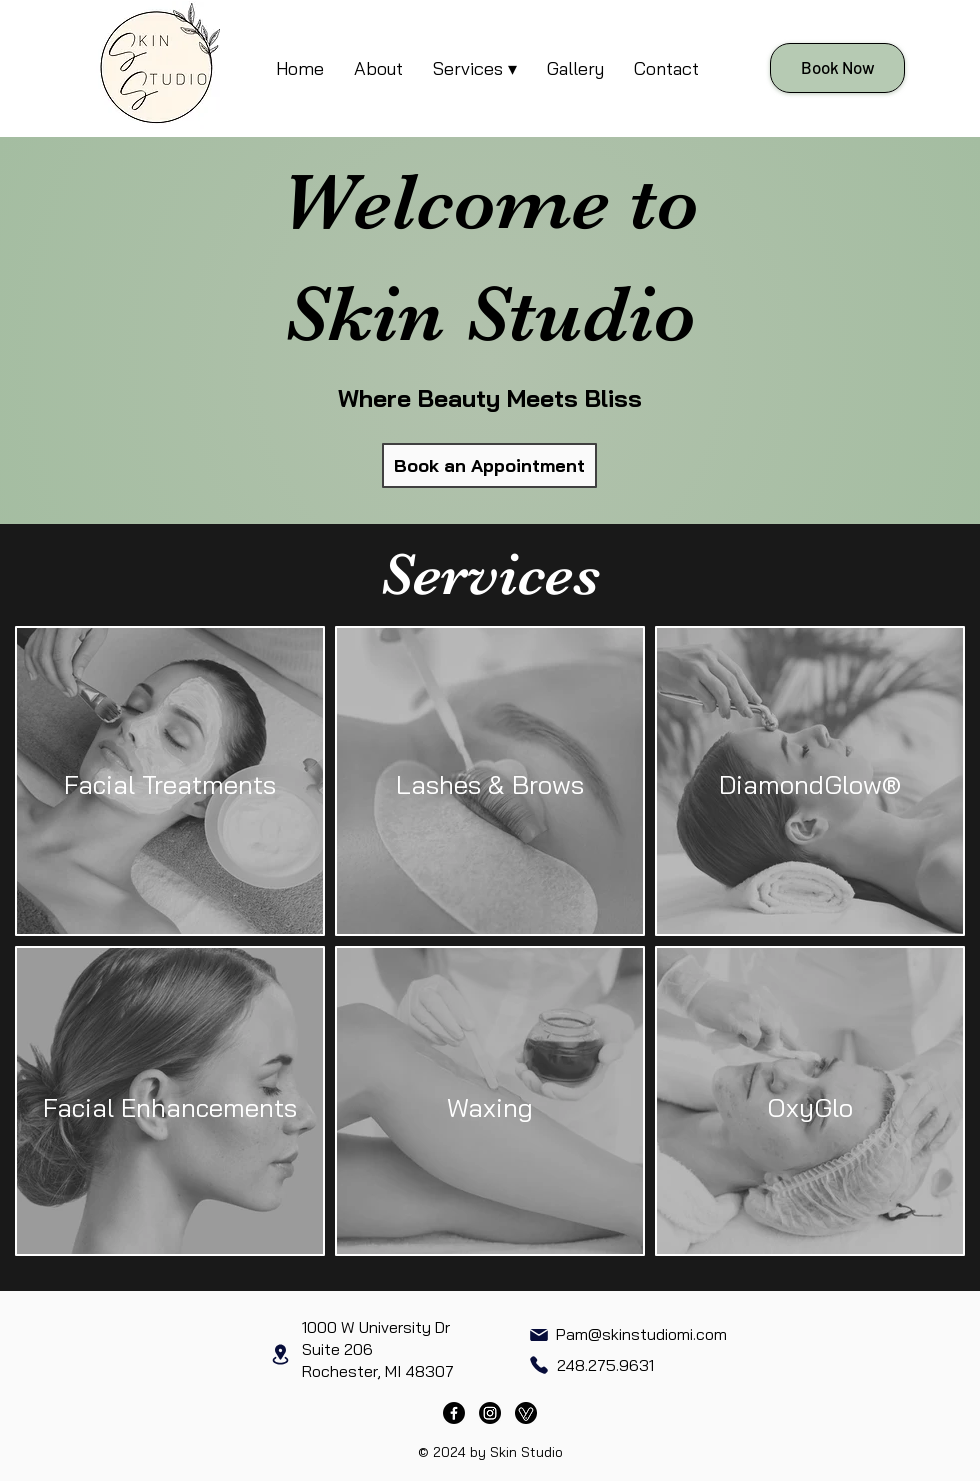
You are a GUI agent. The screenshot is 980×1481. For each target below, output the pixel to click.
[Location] (280, 1354)
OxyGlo (810, 1107)
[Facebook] (454, 1413)
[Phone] (538, 1365)
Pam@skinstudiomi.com (641, 1334)
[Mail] (538, 1335)
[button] (475, 68)
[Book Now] (837, 68)
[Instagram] (490, 1413)
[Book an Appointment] (489, 465)
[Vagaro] (526, 1413)
